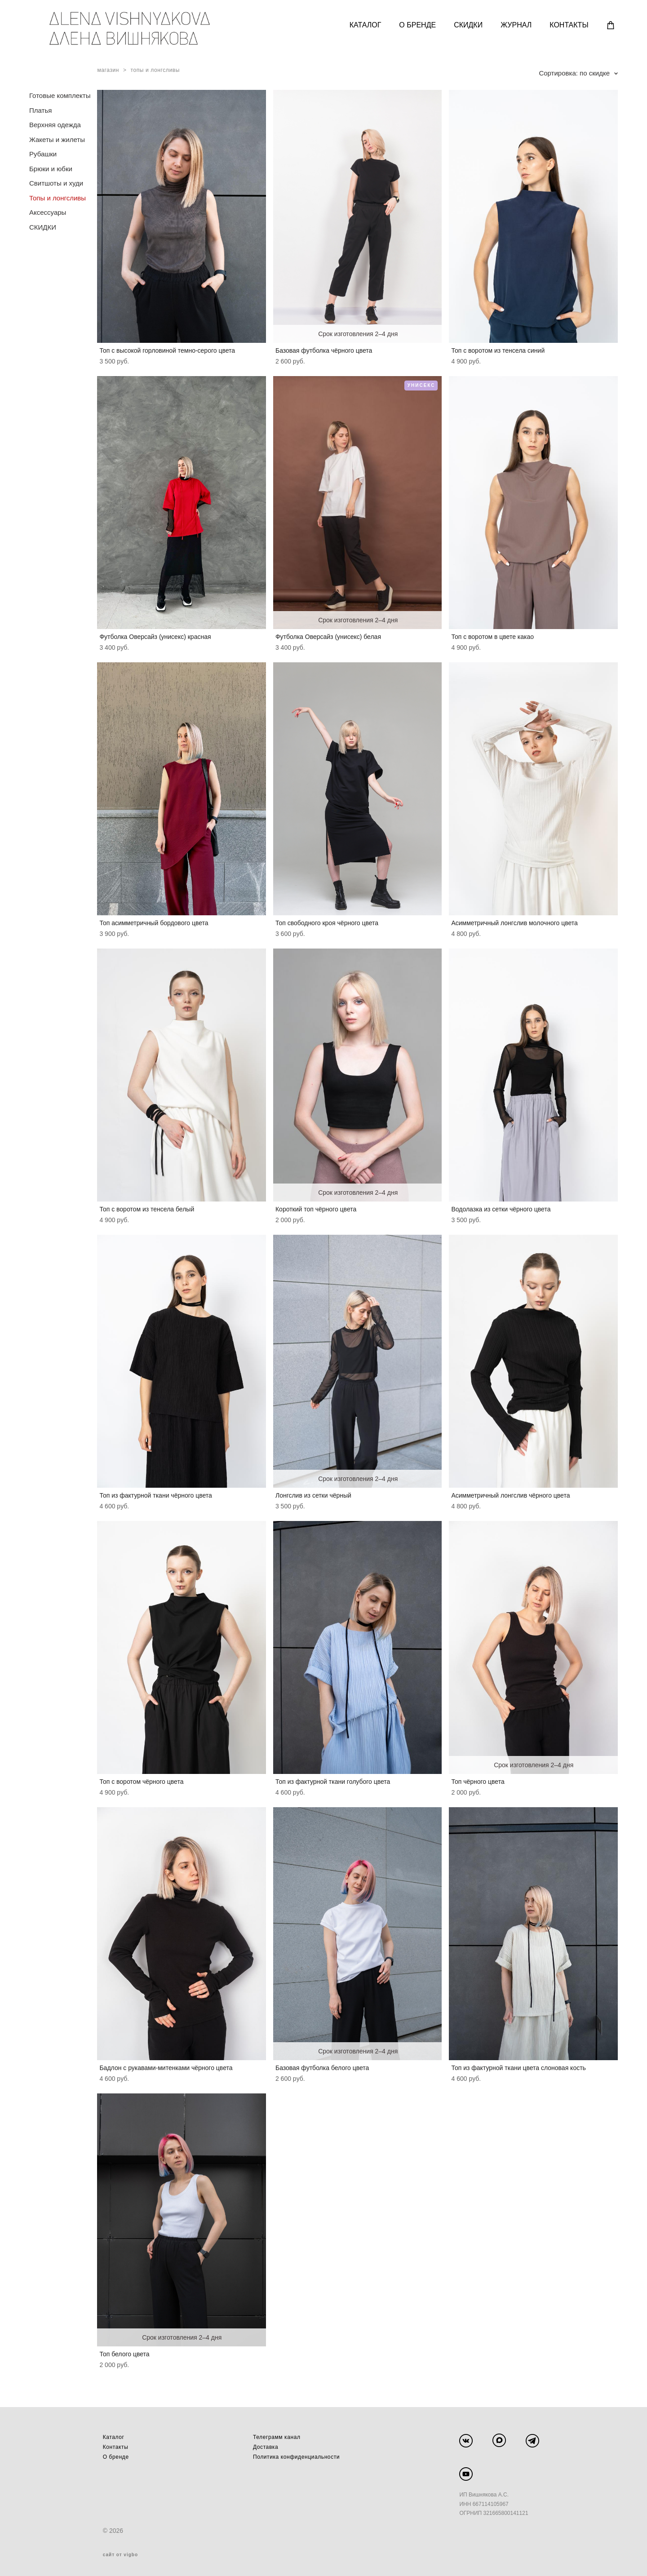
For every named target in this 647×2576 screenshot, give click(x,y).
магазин (108, 70)
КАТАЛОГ (365, 25)
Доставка (265, 2447)
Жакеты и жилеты (57, 139)
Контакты (116, 2447)
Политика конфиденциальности (296, 2457)
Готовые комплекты (59, 95)
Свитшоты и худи (56, 183)
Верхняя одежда (55, 125)
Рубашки (43, 154)
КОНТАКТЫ (569, 25)
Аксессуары (47, 212)
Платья (40, 110)
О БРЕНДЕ (417, 25)
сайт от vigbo (120, 2555)
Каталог (113, 2437)
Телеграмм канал (277, 2437)
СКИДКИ (468, 25)
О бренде (116, 2457)
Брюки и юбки (50, 169)
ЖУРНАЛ (516, 25)
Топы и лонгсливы (57, 198)
